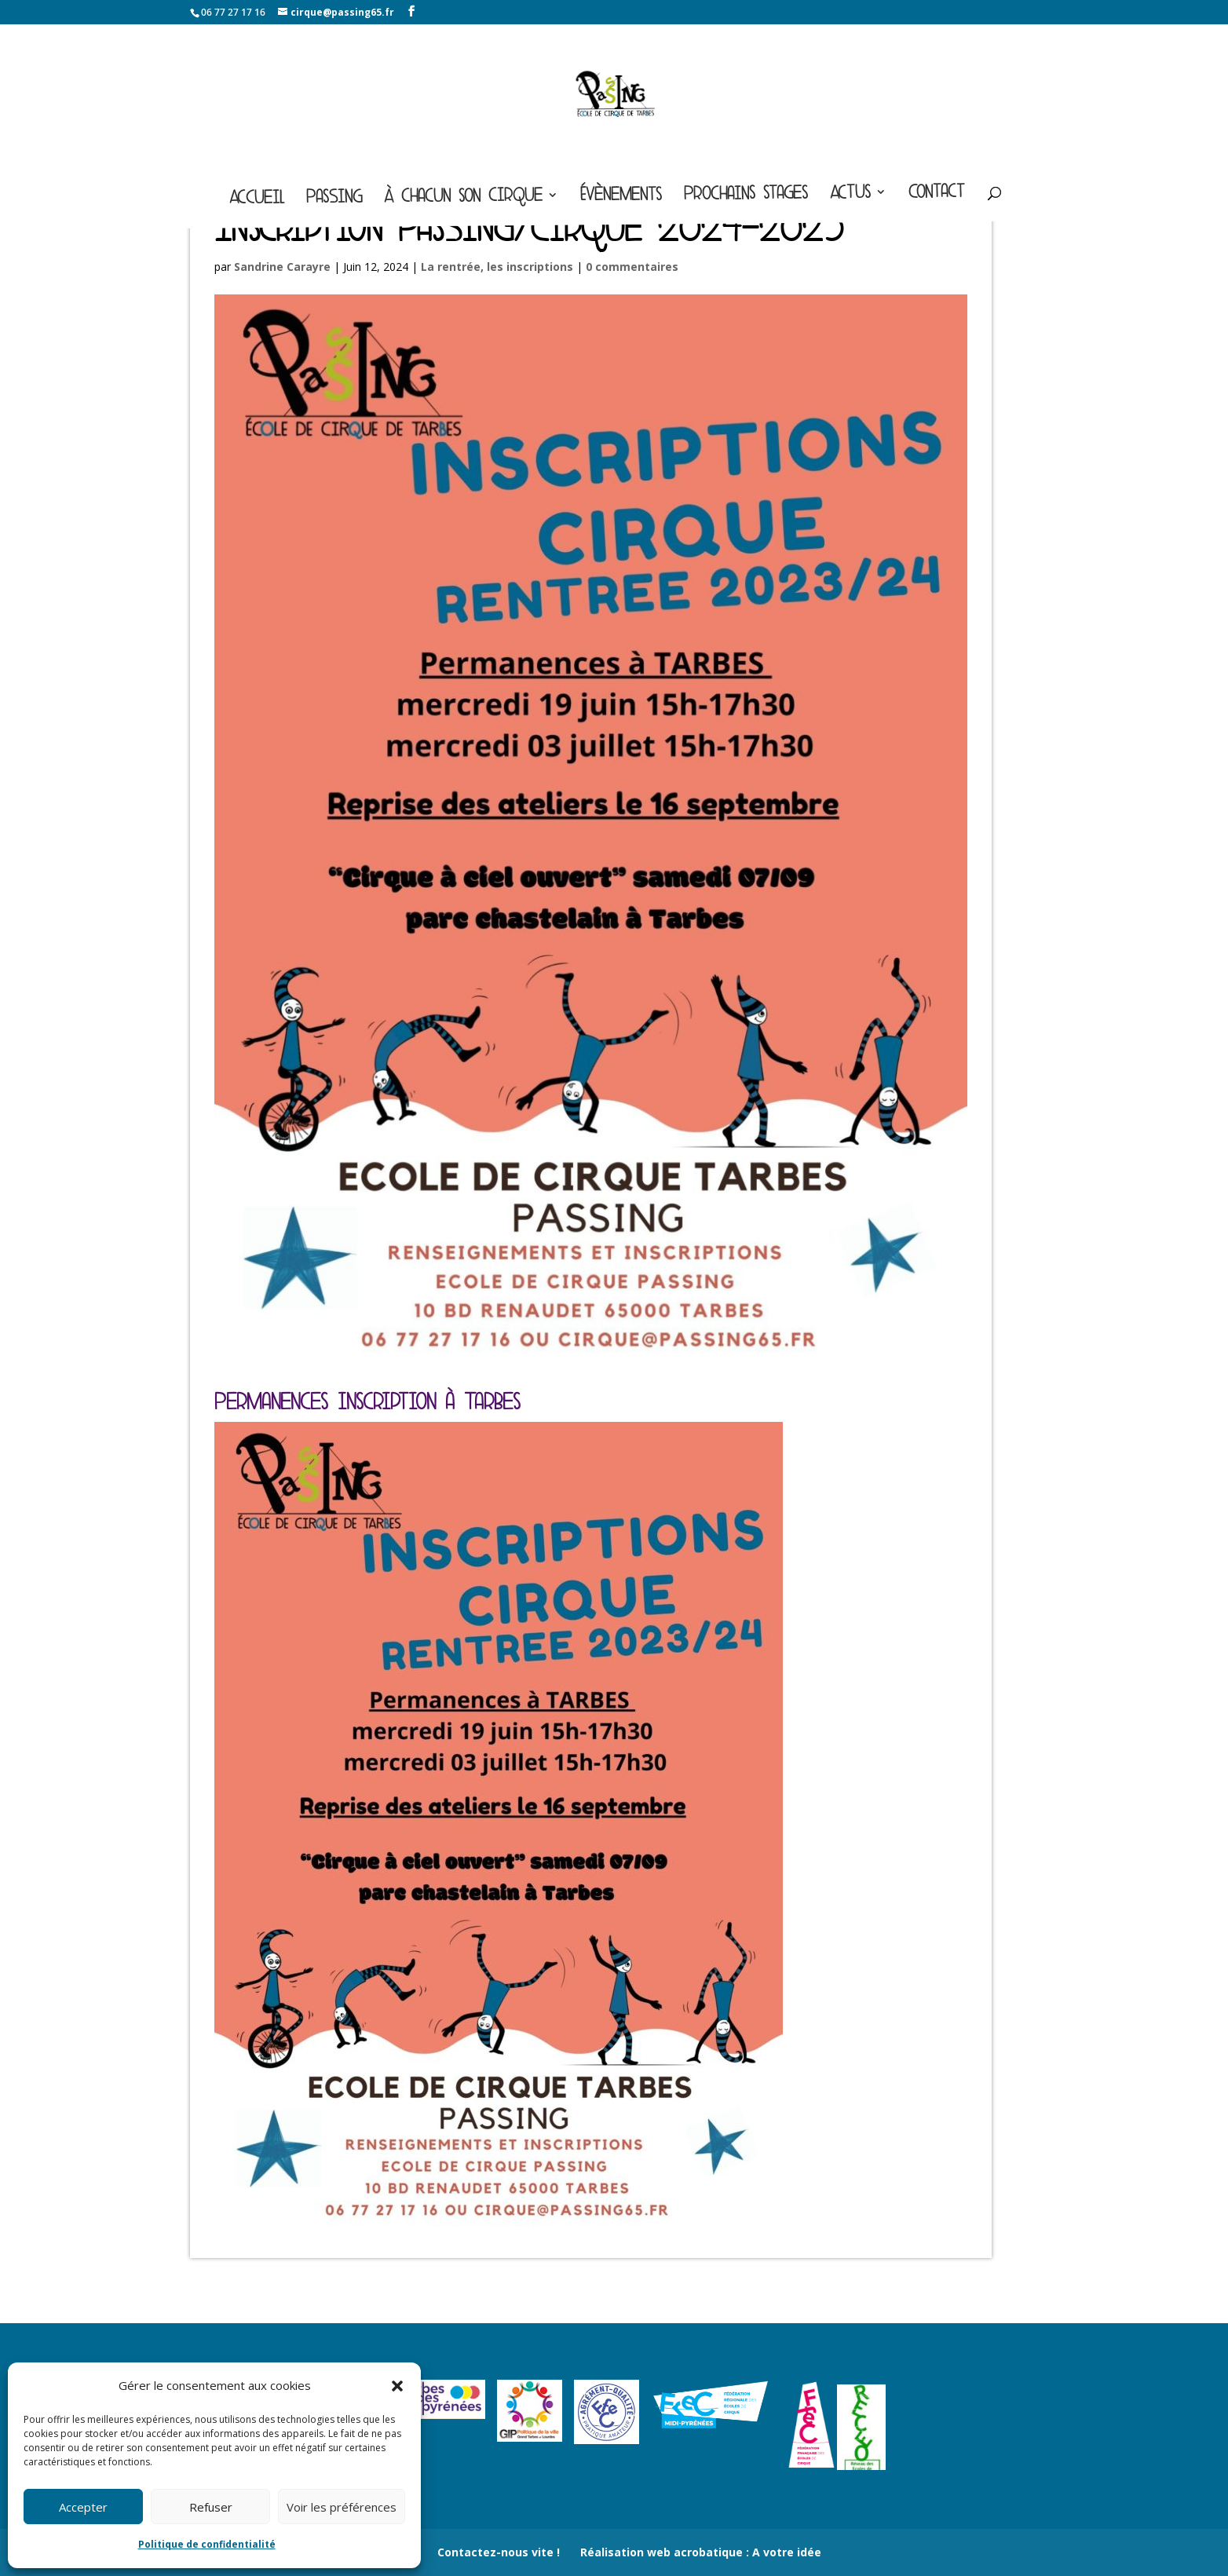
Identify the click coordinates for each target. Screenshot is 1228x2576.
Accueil (256, 201)
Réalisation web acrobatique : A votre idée (700, 2552)
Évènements (621, 197)
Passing (334, 200)
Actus (850, 195)
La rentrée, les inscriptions (497, 266)
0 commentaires (632, 266)
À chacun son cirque (463, 198)
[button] (397, 2386)
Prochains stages (746, 196)
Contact (936, 194)
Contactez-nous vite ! (498, 2552)
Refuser (210, 2507)
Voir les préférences (342, 2507)
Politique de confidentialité (207, 2544)
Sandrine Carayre (282, 266)
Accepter (83, 2507)
